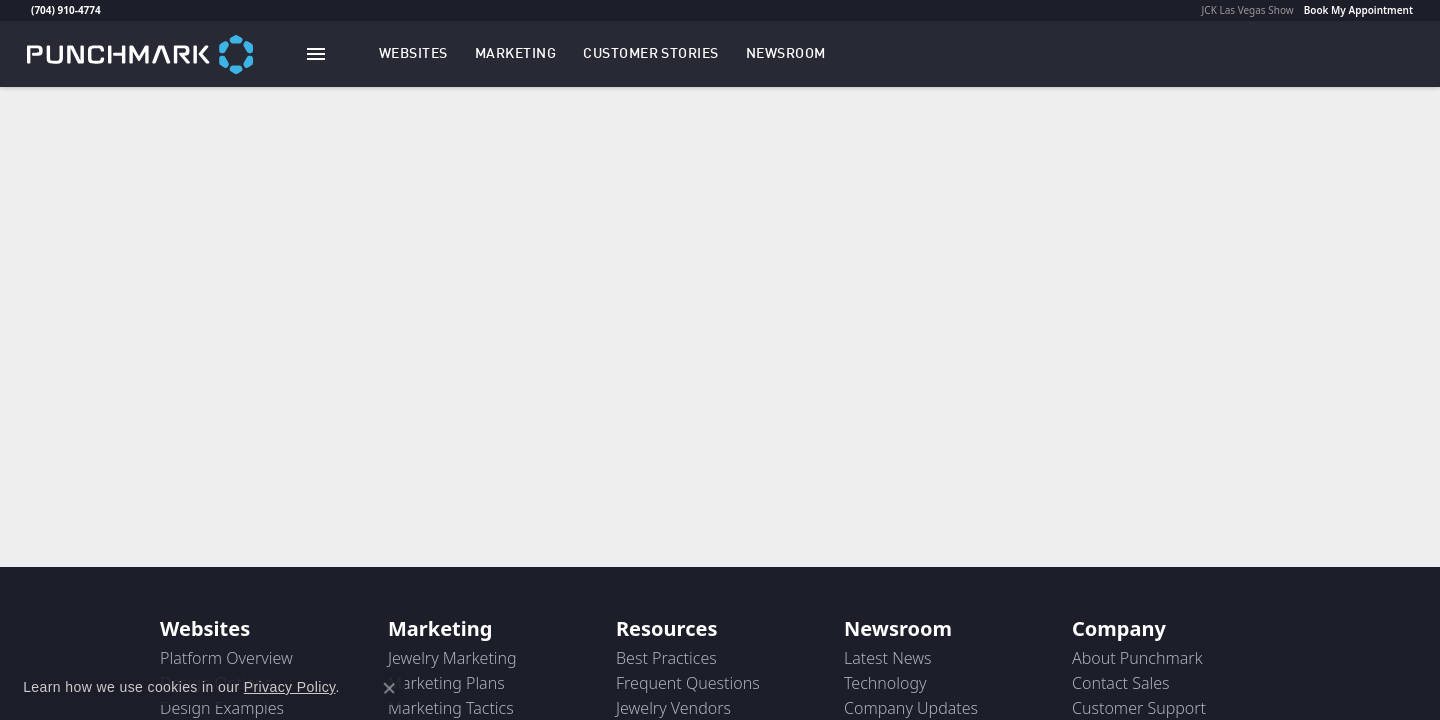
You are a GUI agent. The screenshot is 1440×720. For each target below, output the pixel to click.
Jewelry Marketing (452, 658)
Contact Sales (1121, 683)
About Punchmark (1137, 658)
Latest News (888, 658)
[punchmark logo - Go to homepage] (140, 53)
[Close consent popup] (389, 688)
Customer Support (1139, 708)
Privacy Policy (290, 687)
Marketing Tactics (451, 708)
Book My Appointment (1358, 10)
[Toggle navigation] (316, 54)
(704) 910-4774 (66, 10)
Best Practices (666, 658)
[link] (29, 10)
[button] (413, 54)
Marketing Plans (446, 683)
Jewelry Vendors (673, 708)
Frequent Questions (688, 683)
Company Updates (911, 708)
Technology (885, 683)
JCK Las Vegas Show (1248, 10)
